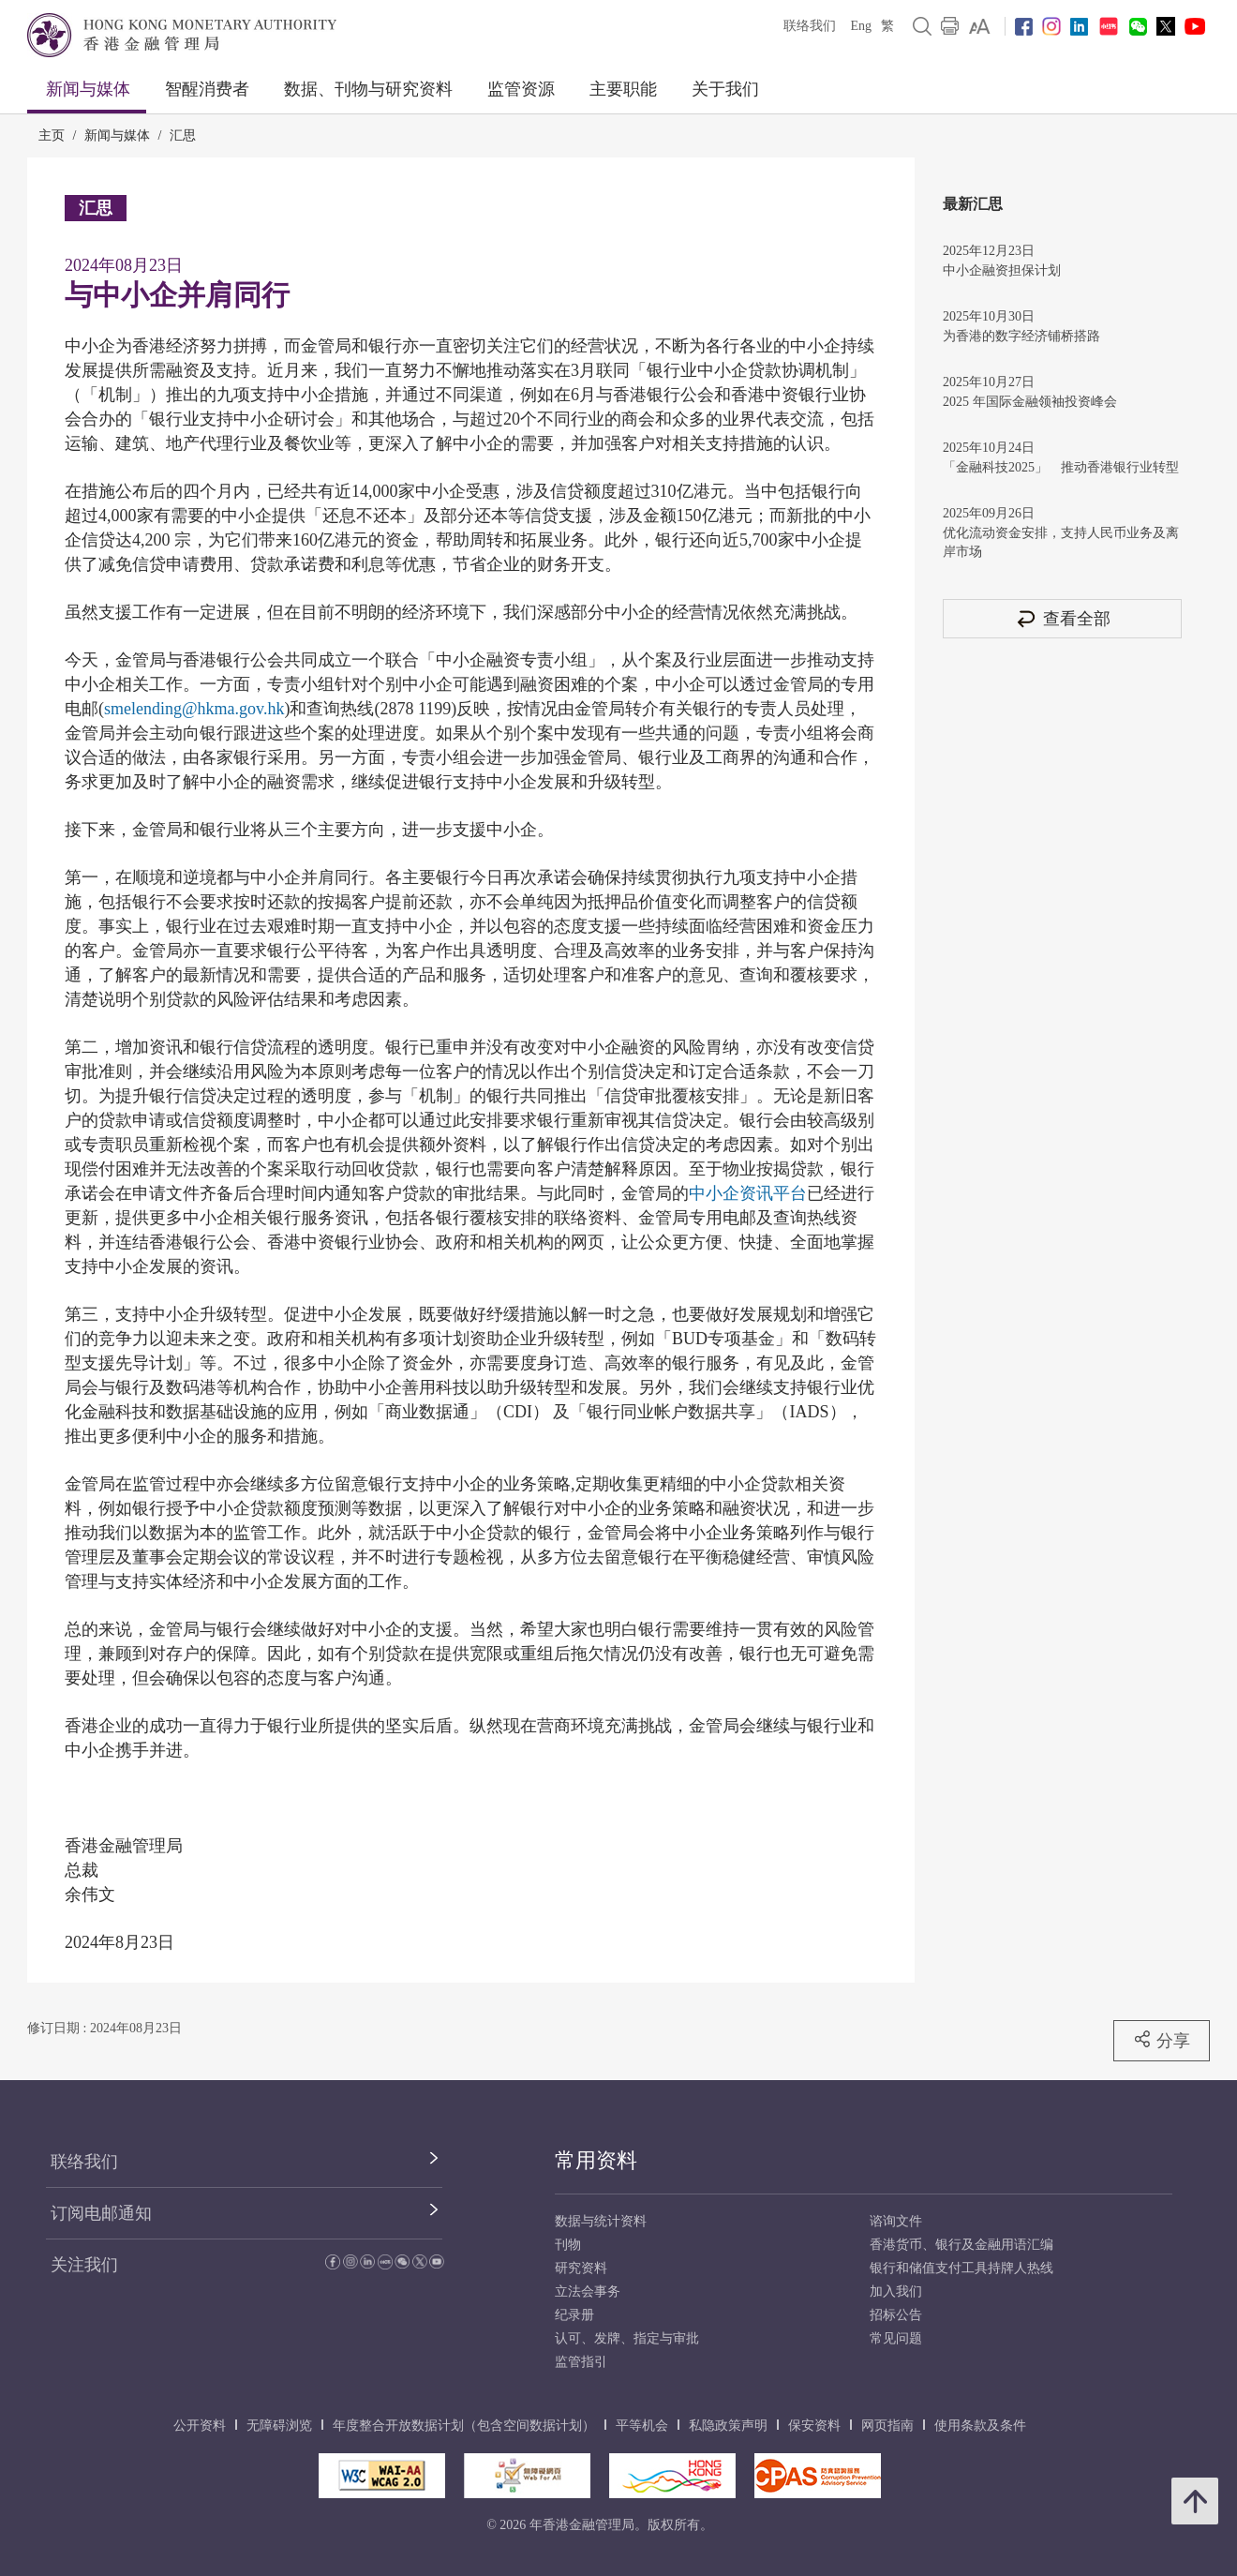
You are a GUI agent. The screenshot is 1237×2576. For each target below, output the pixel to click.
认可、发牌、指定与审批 (627, 2338)
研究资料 (581, 2268)
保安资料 (814, 2426)
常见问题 (896, 2338)
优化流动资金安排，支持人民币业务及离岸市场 (1061, 542)
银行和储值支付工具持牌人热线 (961, 2268)
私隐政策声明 (728, 2426)
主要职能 (623, 89)
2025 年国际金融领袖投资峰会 (1030, 402)
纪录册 (574, 2315)
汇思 (183, 135)
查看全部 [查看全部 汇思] (1062, 618)
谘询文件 (896, 2221)
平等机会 (642, 2426)
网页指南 (887, 2426)
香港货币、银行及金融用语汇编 (961, 2245)
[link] (980, 26)
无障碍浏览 (279, 2426)
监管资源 (521, 89)
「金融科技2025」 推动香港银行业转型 (1061, 467)
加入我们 (896, 2291)
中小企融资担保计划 (1002, 270)
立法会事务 (587, 2291)
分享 (1161, 2039)
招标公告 (896, 2315)
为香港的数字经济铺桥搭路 (1021, 336)
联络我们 (809, 26)
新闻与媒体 (88, 89)
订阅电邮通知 (101, 2213)
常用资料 (596, 2160)
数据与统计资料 (601, 2221)
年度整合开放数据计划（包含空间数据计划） (464, 2426)
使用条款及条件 (980, 2426)
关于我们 (725, 89)
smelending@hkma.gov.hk (194, 708)
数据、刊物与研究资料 (368, 89)
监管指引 (581, 2362)
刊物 (568, 2245)
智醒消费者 (207, 89)
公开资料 (199, 2426)
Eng (861, 26)
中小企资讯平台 (748, 1193)
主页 (51, 135)
